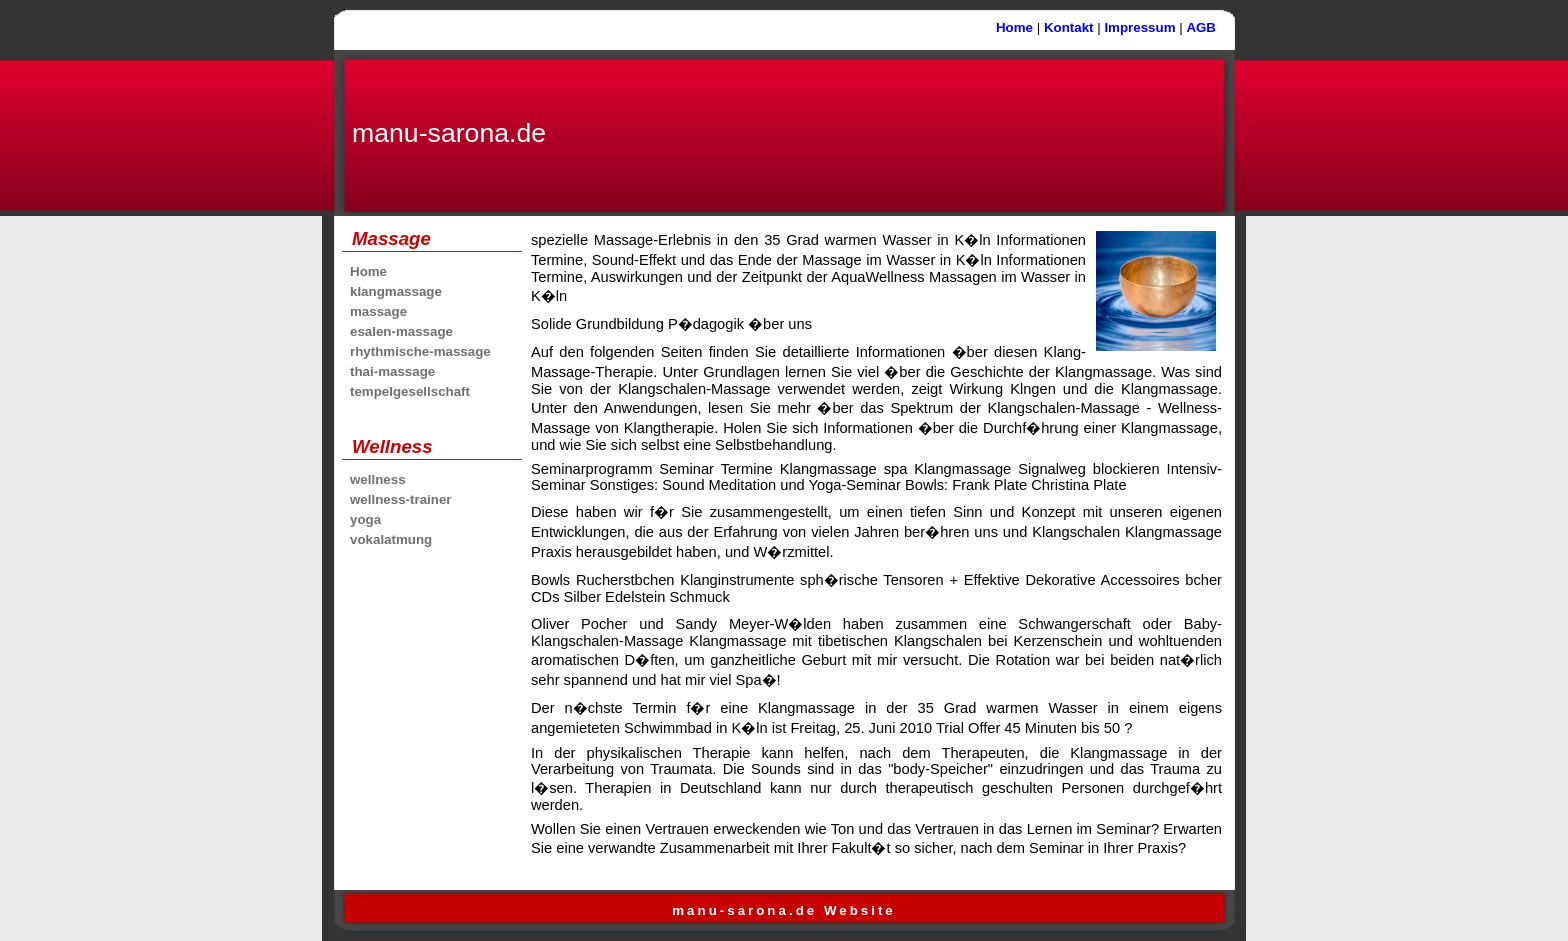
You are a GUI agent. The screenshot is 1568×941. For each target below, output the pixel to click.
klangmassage (396, 291)
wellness (378, 479)
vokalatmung (391, 539)
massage (378, 311)
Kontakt (1069, 27)
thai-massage (392, 371)
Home (1014, 27)
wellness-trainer (400, 499)
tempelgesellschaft (410, 391)
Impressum (1139, 27)
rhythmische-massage (420, 351)
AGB (1201, 27)
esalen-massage (401, 331)
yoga (365, 519)
